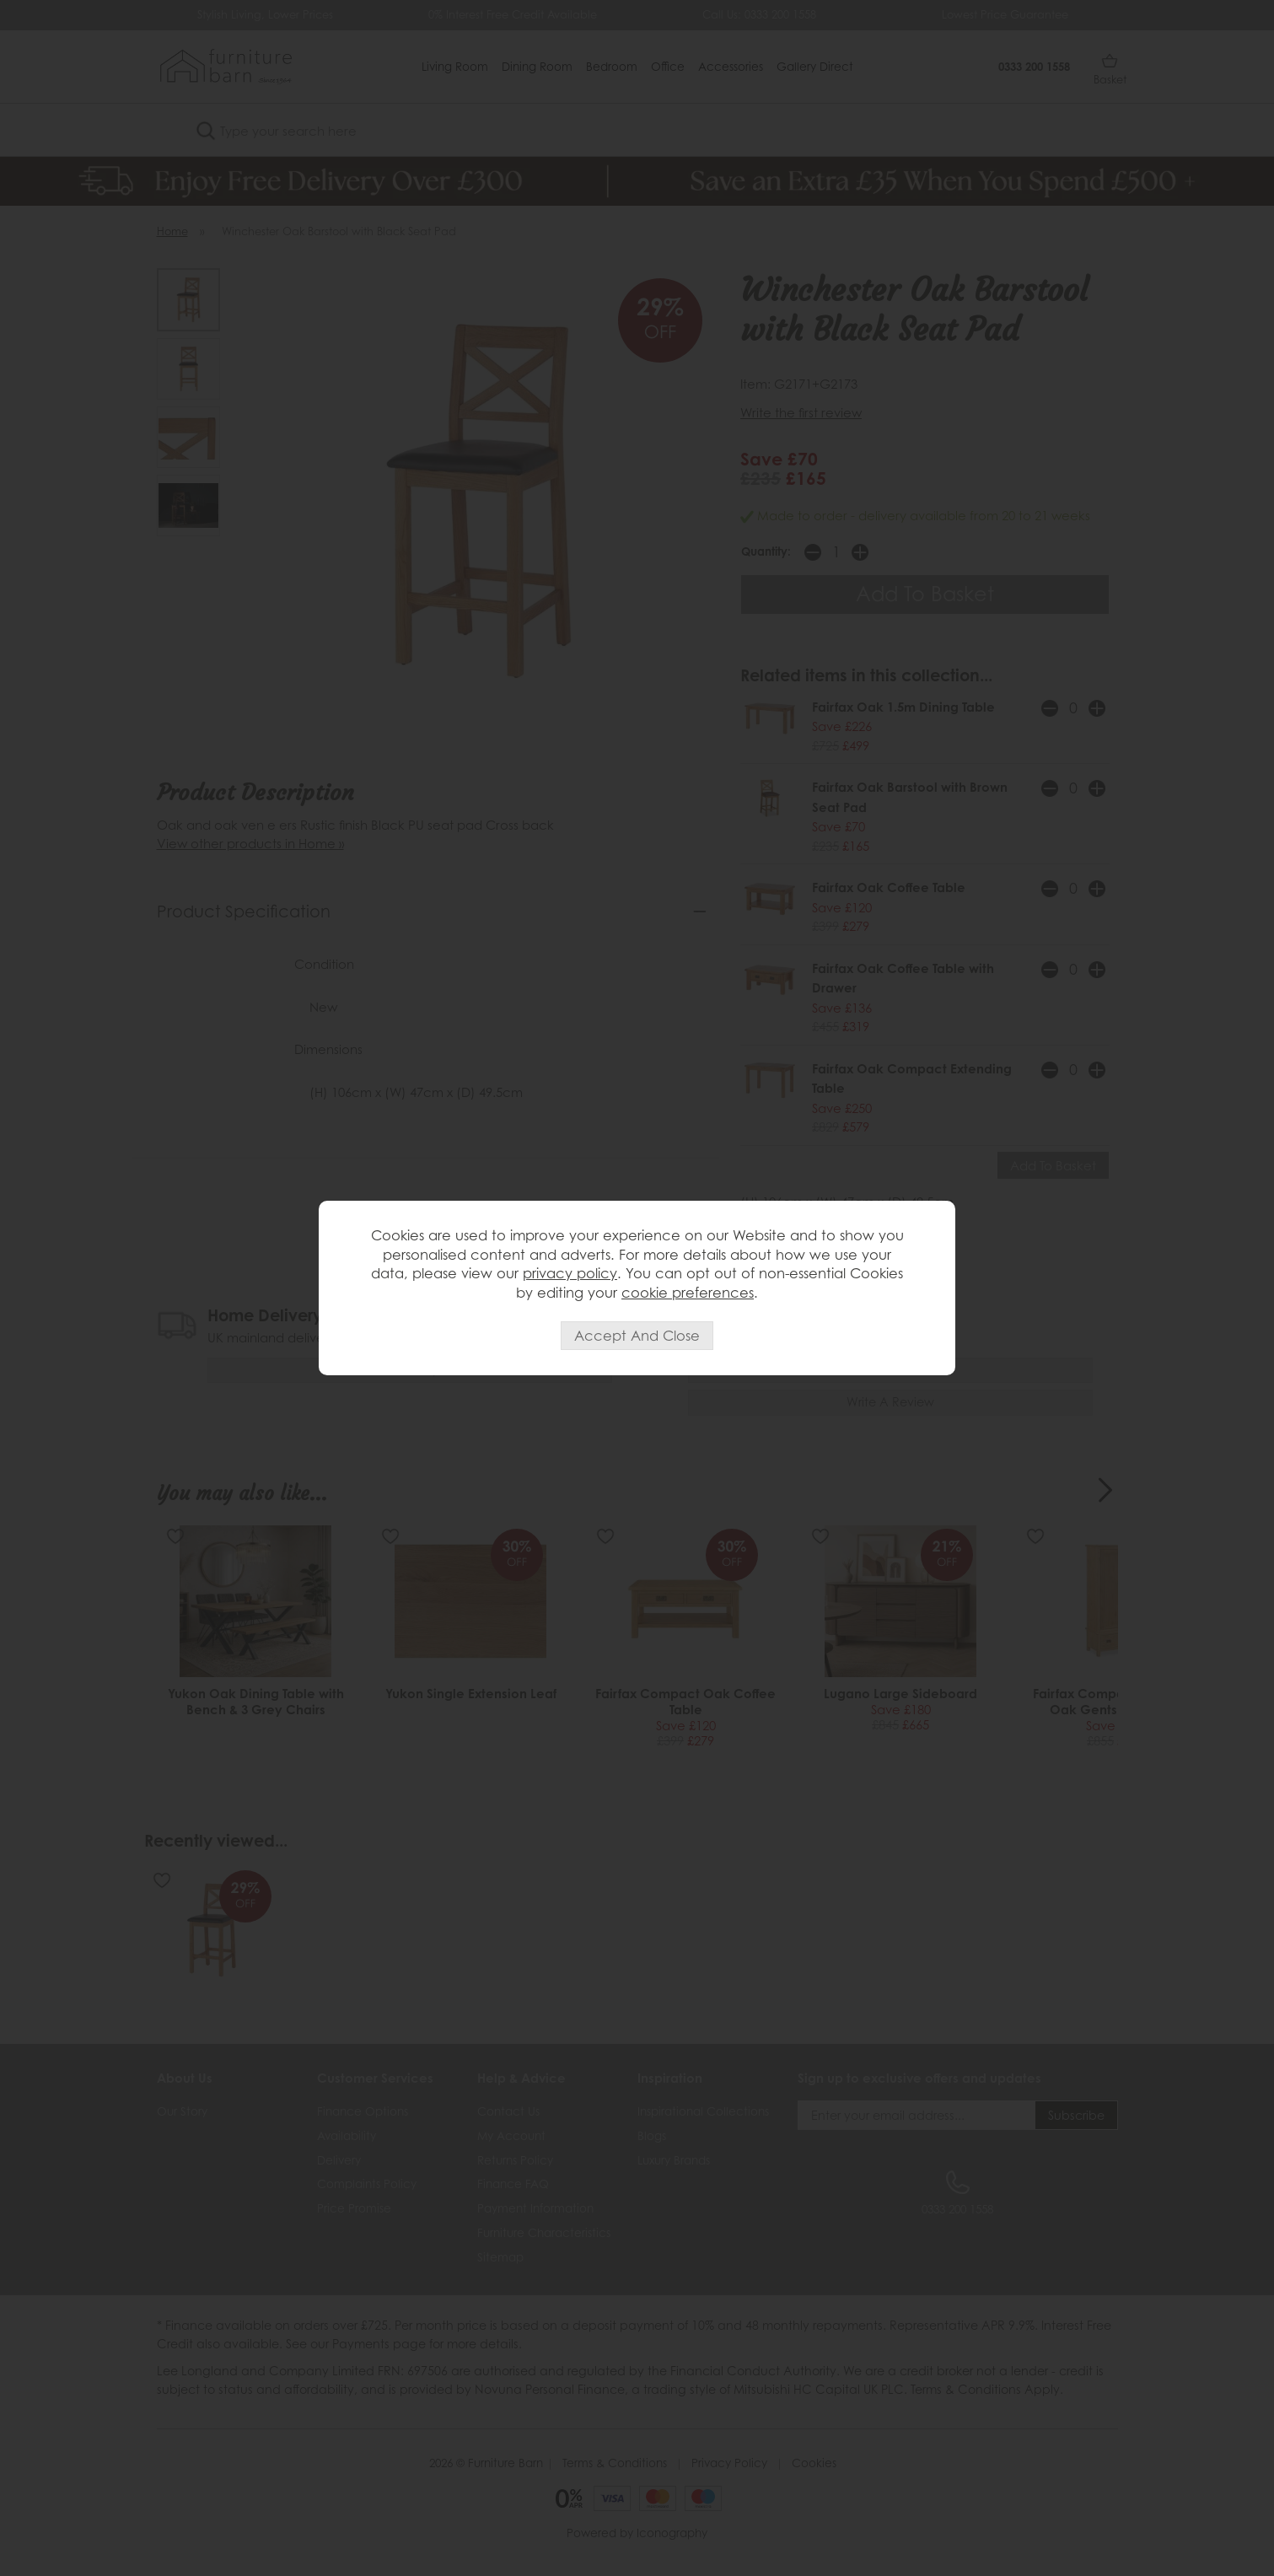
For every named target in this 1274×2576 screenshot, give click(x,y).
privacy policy (570, 1273)
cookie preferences (687, 1292)
